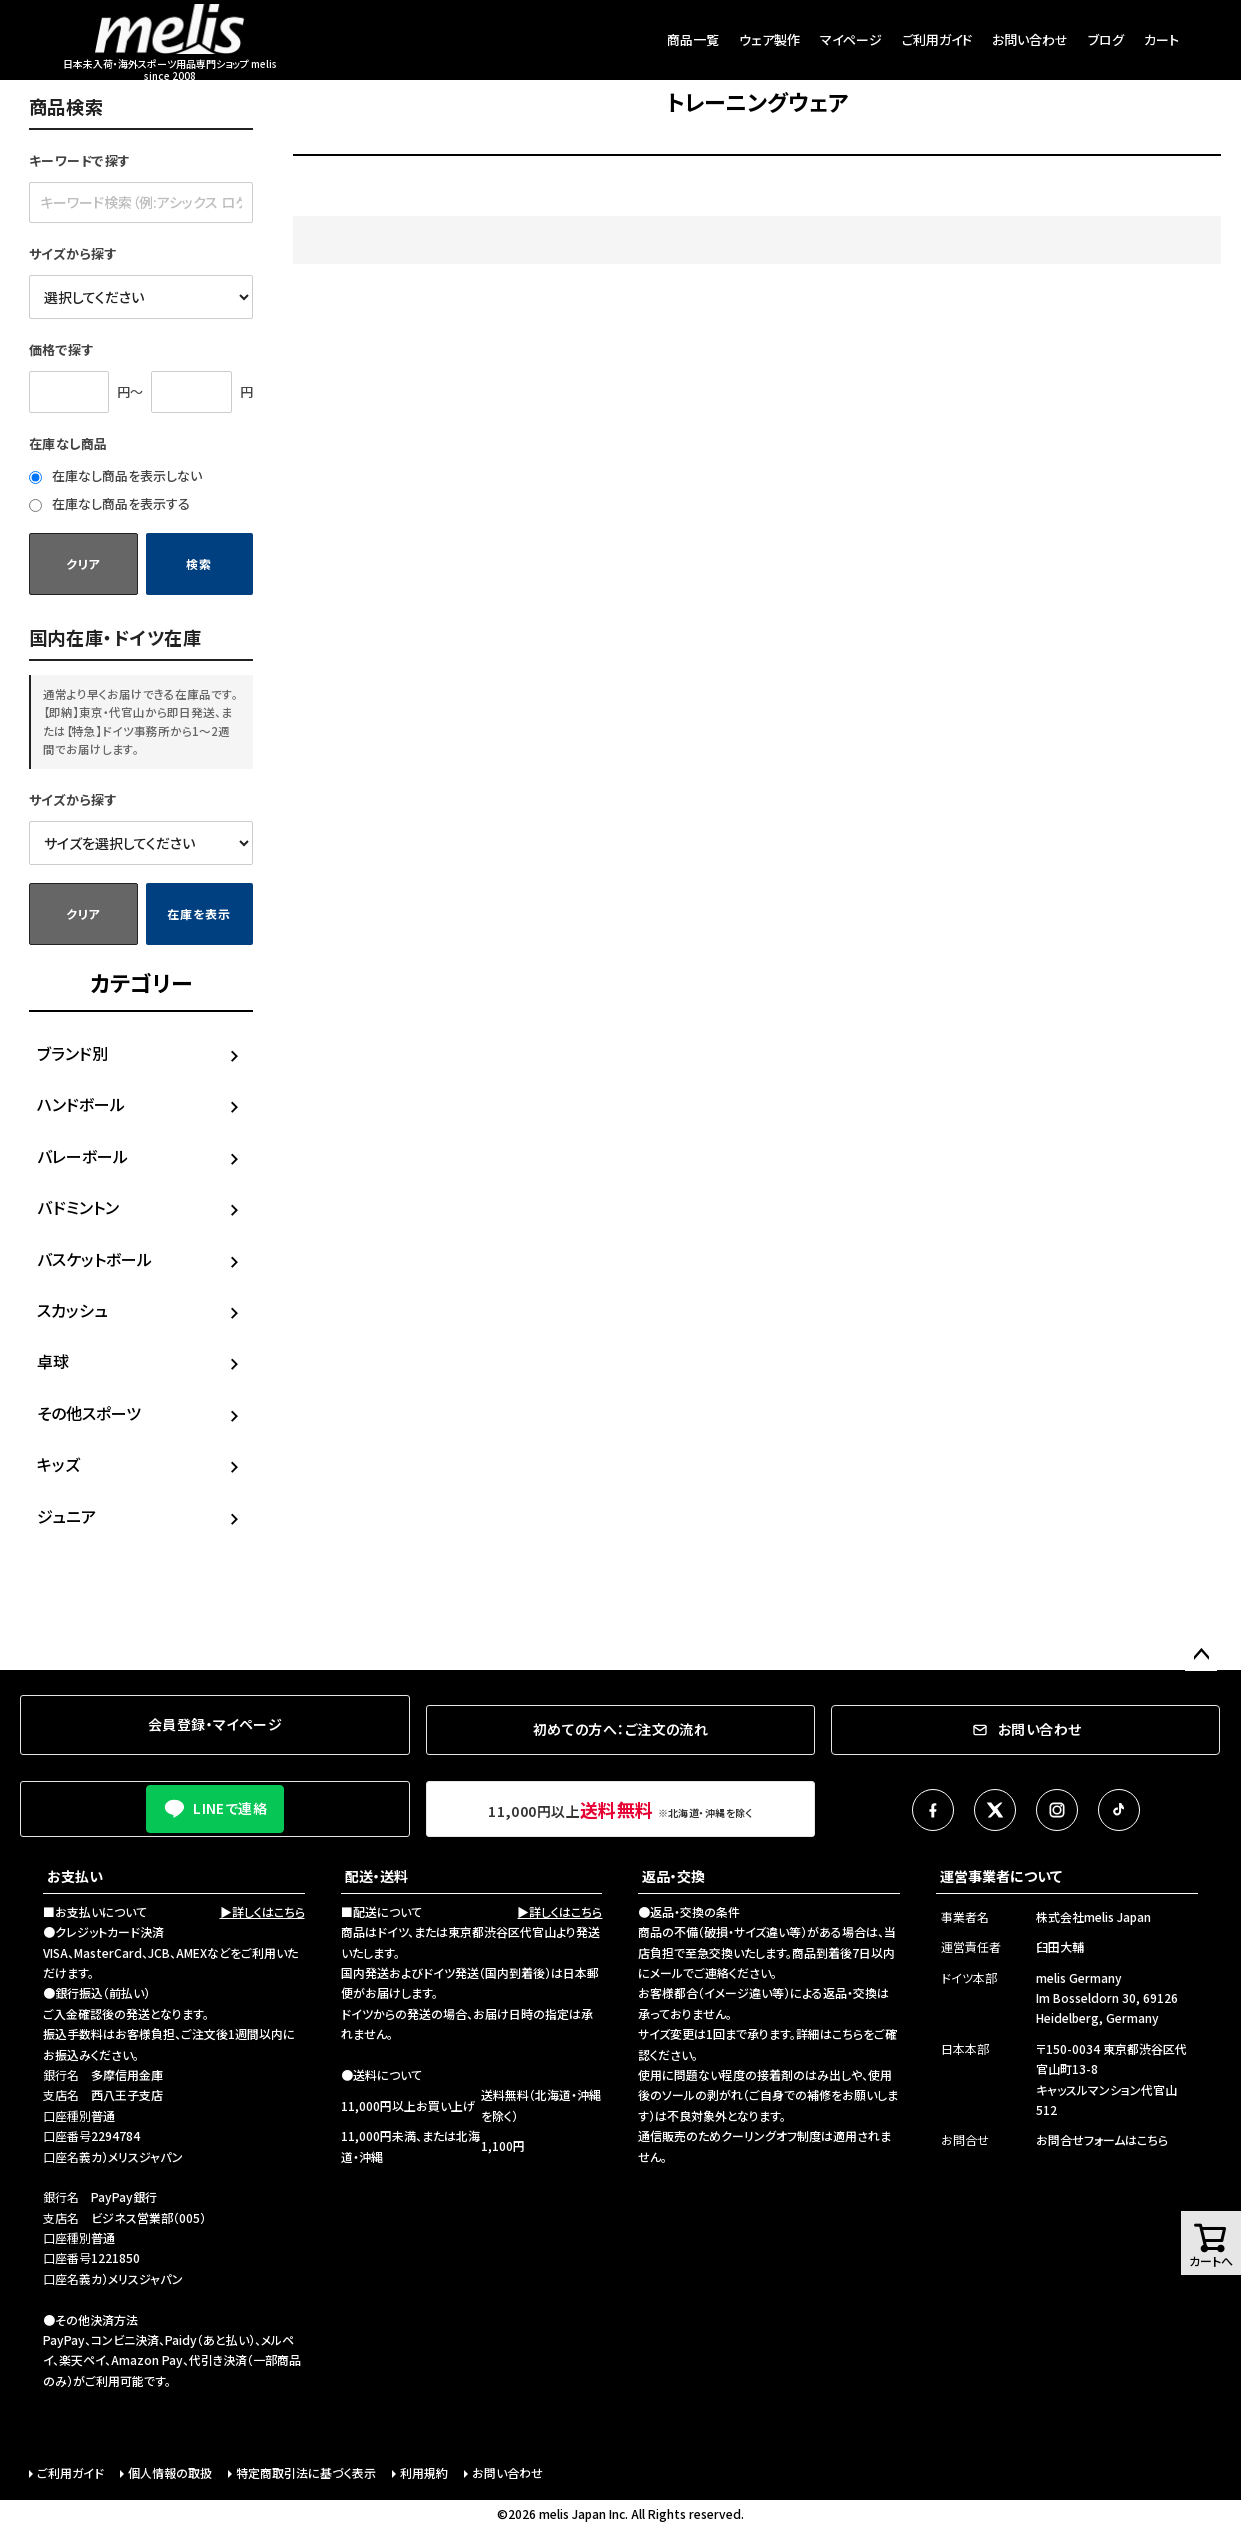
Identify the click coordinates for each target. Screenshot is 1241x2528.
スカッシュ (72, 1310)
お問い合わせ (1030, 39)
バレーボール (82, 1156)
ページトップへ (1201, 1655)
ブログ (1106, 39)
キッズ (58, 1464)
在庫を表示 (199, 913)
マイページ (851, 39)
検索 (198, 563)
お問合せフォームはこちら (1102, 2139)
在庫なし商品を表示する (109, 503)
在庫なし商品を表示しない (115, 475)
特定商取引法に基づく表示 (306, 2472)
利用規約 (424, 2472)
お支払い (75, 1876)
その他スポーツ (89, 1413)
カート (1161, 39)
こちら (847, 2033)
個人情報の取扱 (170, 2472)
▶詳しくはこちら (262, 1911)
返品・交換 (673, 1876)
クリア (83, 563)
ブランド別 (72, 1053)
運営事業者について (1001, 1876)
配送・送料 (376, 1876)
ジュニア (66, 1516)
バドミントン (78, 1207)
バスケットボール (94, 1259)
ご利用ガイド (937, 39)
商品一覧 (693, 39)
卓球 (53, 1361)
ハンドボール (81, 1104)
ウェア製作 (769, 39)
